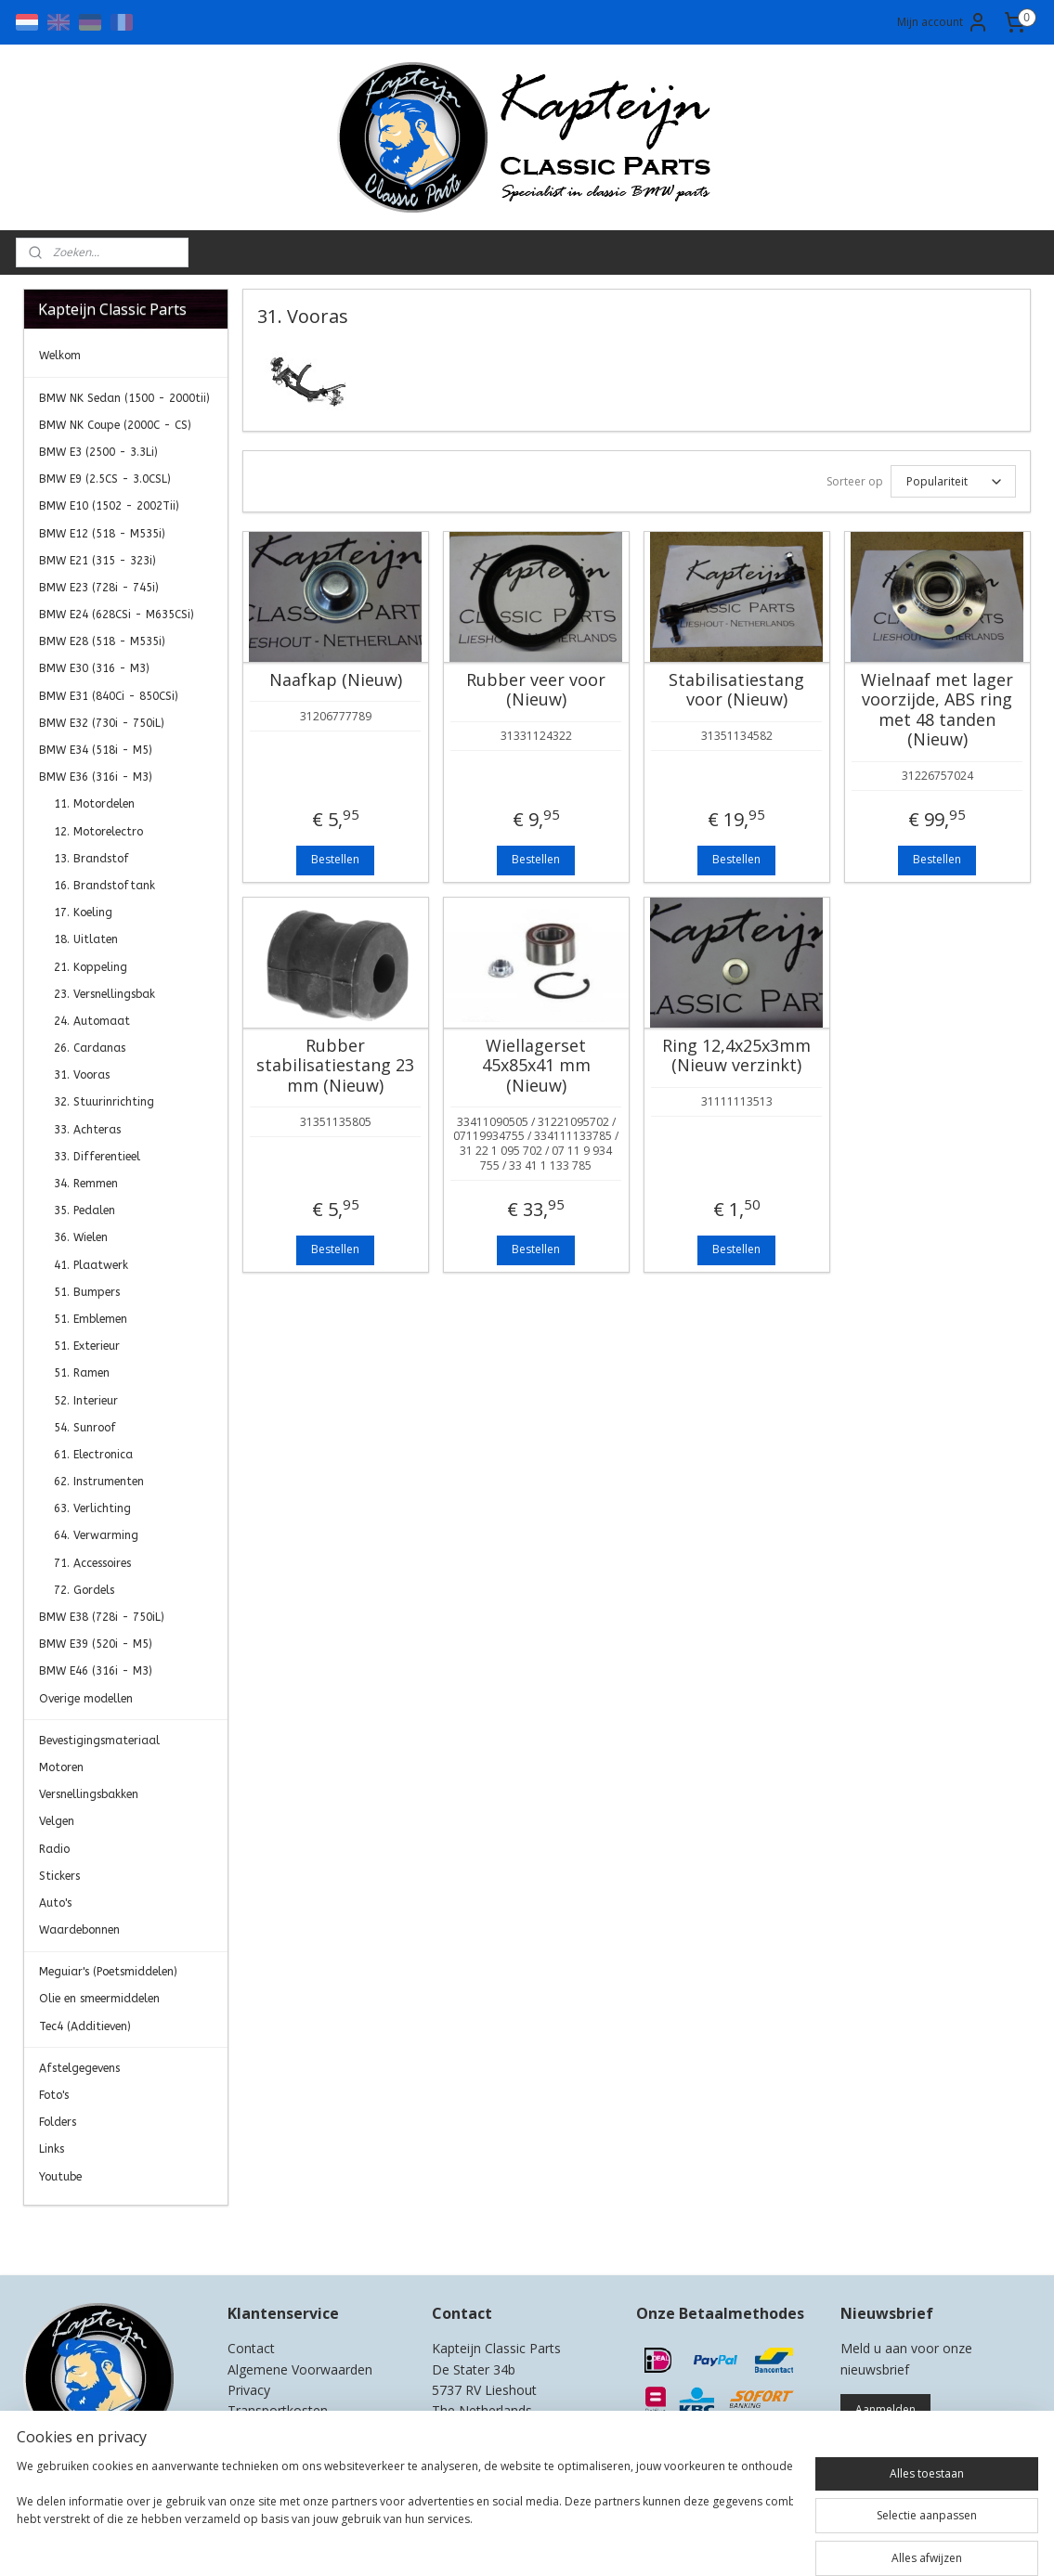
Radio (54, 1849)
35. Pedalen (84, 1210)
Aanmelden (885, 2409)
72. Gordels (84, 1590)
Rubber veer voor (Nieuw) (535, 690)
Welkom (60, 355)
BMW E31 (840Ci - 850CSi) (108, 696)
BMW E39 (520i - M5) (95, 1644)
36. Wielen (81, 1237)
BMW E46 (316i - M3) (95, 1670)
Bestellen (335, 859)
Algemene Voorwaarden (300, 2369)
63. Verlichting (92, 1508)
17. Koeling (83, 912)
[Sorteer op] (953, 481)
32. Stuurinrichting (104, 1101)
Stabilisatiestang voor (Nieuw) (736, 690)
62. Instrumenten (99, 1481)
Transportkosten (278, 2410)
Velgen (56, 1821)
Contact (251, 2348)
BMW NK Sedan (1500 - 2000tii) (124, 398)
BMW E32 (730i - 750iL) (101, 723)
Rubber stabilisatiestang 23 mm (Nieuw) (335, 1066)
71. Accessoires (92, 1563)
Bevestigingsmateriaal (99, 1740)
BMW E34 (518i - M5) (95, 750)
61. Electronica (93, 1454)
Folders (57, 2122)
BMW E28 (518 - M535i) (102, 641)
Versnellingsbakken (88, 1794)
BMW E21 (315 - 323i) (97, 560)
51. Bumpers (87, 1292)
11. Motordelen (94, 803)
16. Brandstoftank (104, 885)
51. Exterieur (87, 1346)
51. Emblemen (90, 1319)
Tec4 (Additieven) (85, 2026)
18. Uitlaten (86, 939)
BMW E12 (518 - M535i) (102, 533)
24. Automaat (92, 1021)
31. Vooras (82, 1074)
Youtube (60, 2176)
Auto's (55, 1902)
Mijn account (943, 22)
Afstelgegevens (79, 2068)
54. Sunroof (85, 1427)
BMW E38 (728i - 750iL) (101, 1617)
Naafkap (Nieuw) (335, 680)
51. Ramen (82, 1372)
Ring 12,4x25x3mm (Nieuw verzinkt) (736, 1056)
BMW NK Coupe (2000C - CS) (115, 425)
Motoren (61, 1767)
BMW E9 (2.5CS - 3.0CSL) (105, 478)
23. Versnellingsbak (104, 994)
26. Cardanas (89, 1048)
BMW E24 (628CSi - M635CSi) (116, 614)
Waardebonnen (79, 1929)
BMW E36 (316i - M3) (95, 776)
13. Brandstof (91, 858)
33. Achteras (87, 1129)
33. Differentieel (97, 1156)
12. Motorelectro (98, 831)
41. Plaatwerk (91, 1265)
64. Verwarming (96, 1535)
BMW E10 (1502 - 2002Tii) (109, 505)
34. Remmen (86, 1183)
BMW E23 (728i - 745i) (99, 587)
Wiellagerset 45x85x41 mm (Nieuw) (536, 1066)
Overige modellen (86, 1698)
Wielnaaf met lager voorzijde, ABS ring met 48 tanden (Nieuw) (937, 710)
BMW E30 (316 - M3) (94, 668)
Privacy (249, 2390)
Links (51, 2148)
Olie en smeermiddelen (99, 1998)
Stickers (59, 1876)
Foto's (54, 2095)
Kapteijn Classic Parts (95, 2233)
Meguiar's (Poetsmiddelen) (108, 1971)
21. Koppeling (90, 967)
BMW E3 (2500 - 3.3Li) (98, 452)
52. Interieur (86, 1400)
